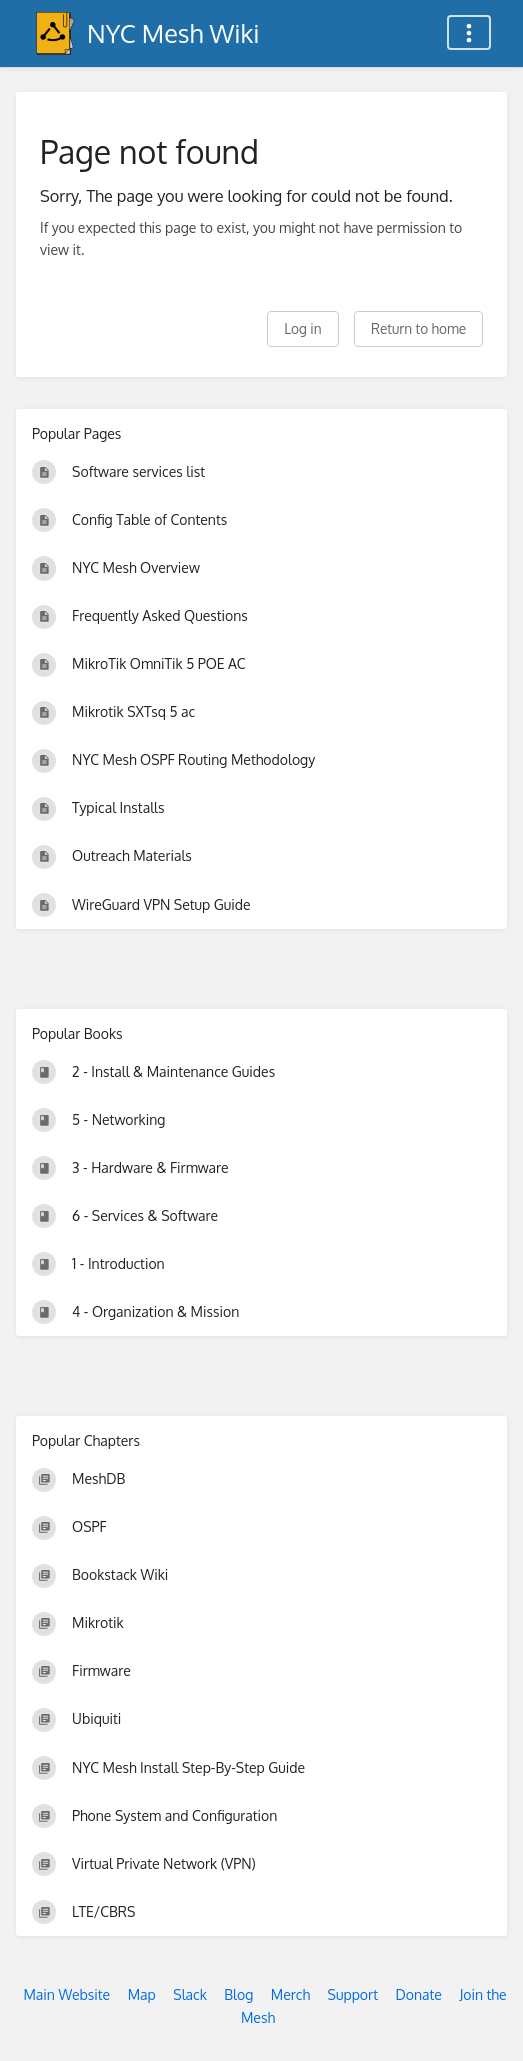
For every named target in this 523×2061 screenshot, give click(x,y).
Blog (238, 1994)
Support (353, 1994)
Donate (419, 1994)
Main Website (66, 1994)
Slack (190, 1994)
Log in (302, 328)
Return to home (418, 328)
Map (142, 1994)
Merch (290, 1994)
